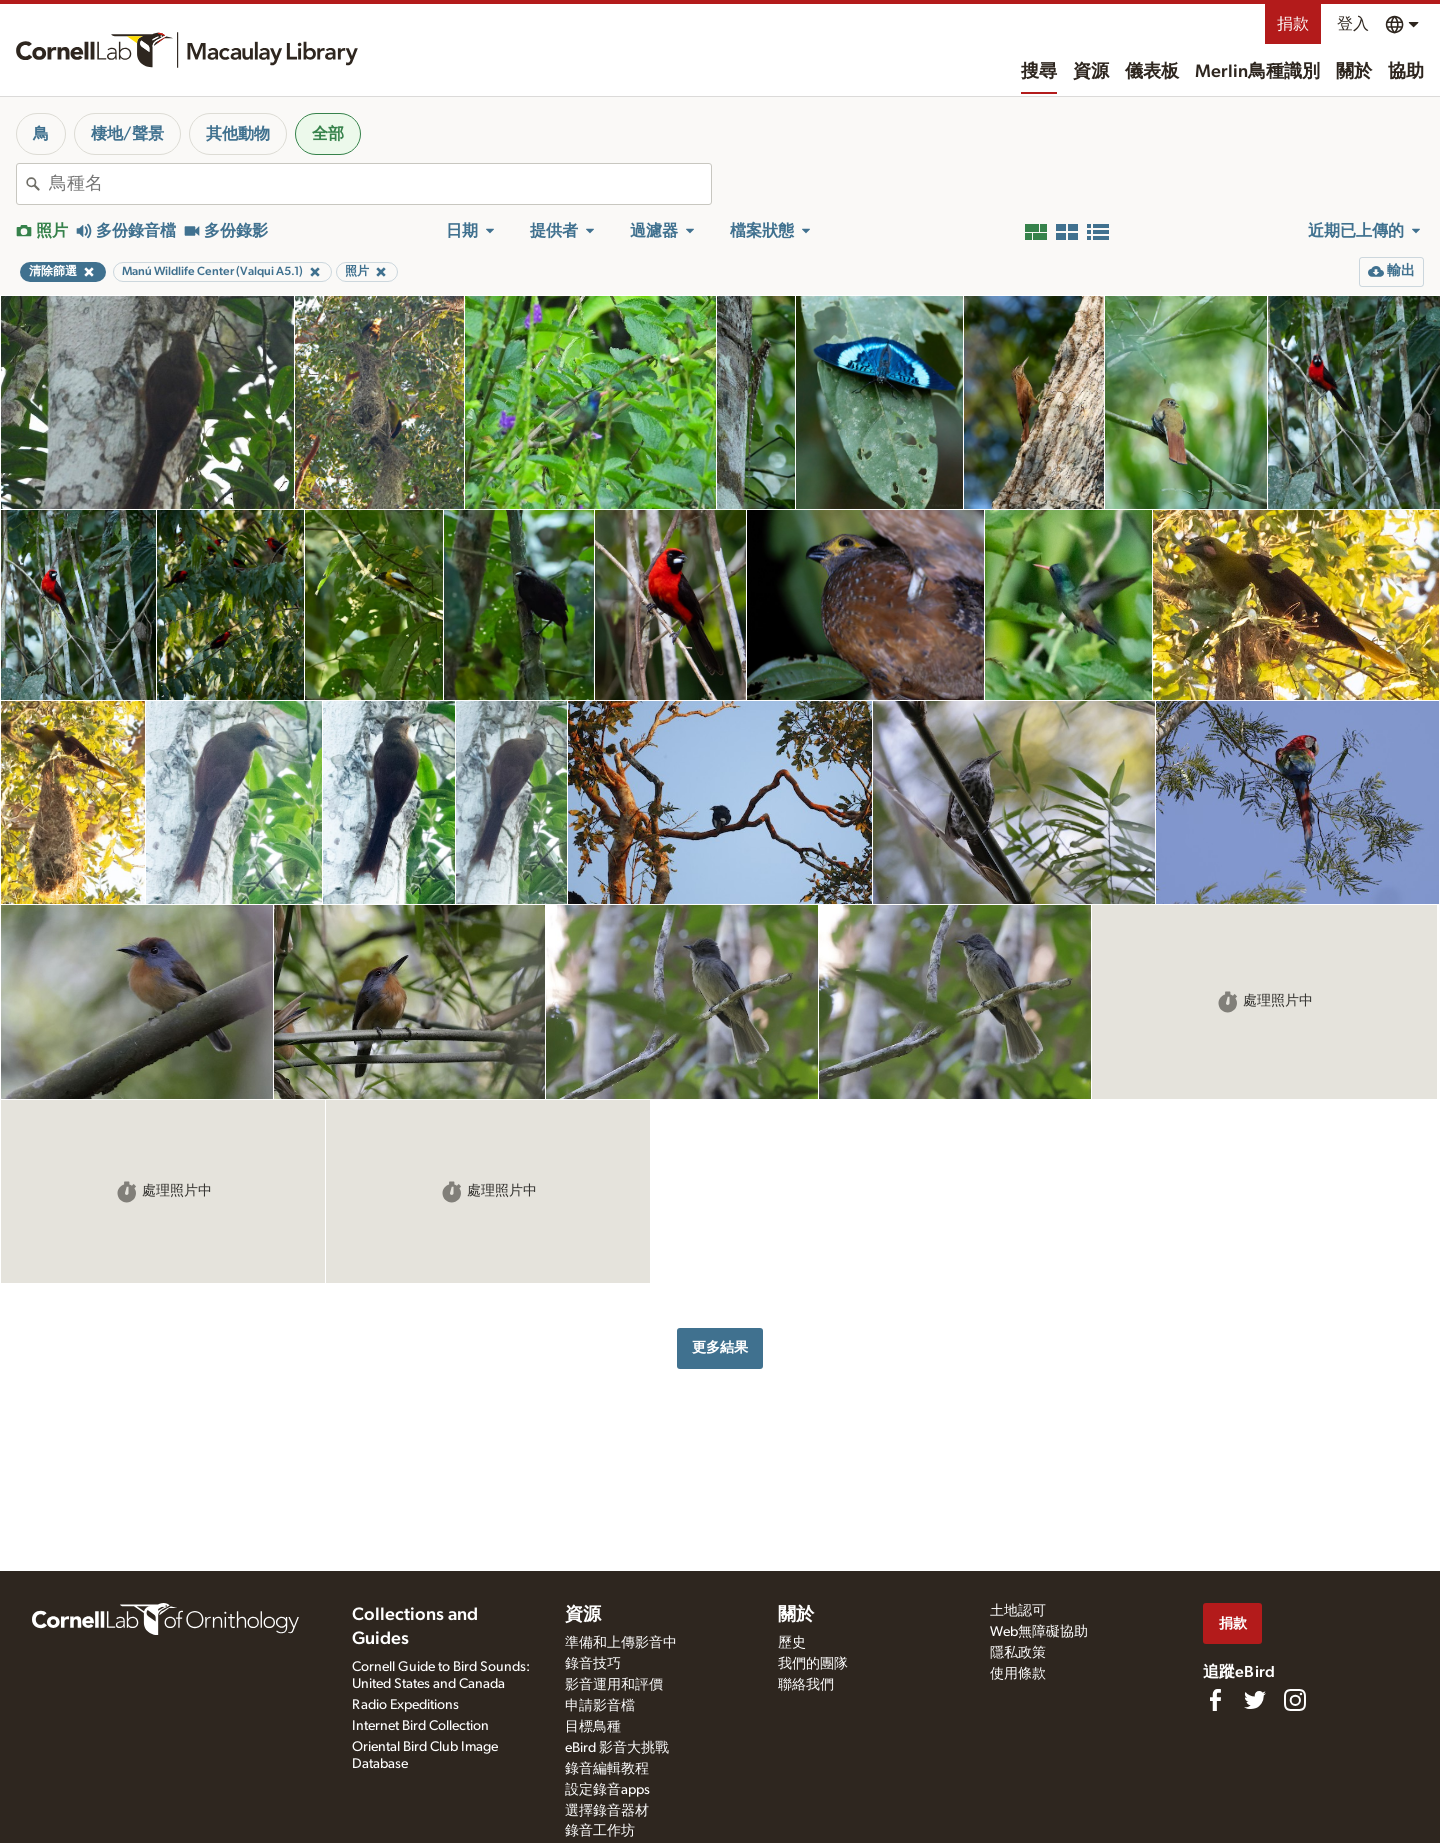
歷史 (792, 1643)
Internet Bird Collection (420, 1726)
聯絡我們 (806, 1685)
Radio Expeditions (405, 1705)
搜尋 (1039, 72)
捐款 (1293, 24)
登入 (1353, 24)
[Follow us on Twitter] (1255, 1700)
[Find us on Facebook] (1215, 1700)
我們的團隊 (813, 1664)
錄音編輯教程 (607, 1769)
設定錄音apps (607, 1790)
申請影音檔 (600, 1706)
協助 (1406, 72)
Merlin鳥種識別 (1257, 72)
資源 (1091, 72)
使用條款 (1018, 1674)
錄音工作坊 (600, 1831)
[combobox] (380, 184)
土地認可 (1018, 1611)
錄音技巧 (593, 1664)
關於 (1354, 72)
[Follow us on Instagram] (1295, 1700)
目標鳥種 (593, 1727)
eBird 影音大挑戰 (617, 1748)
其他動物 (238, 134)
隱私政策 (1018, 1653)
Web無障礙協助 (1039, 1632)
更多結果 (720, 1347)
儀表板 (1152, 72)
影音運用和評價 (614, 1685)
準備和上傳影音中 (621, 1643)
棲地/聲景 (127, 134)
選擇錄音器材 (607, 1811)
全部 (328, 134)
